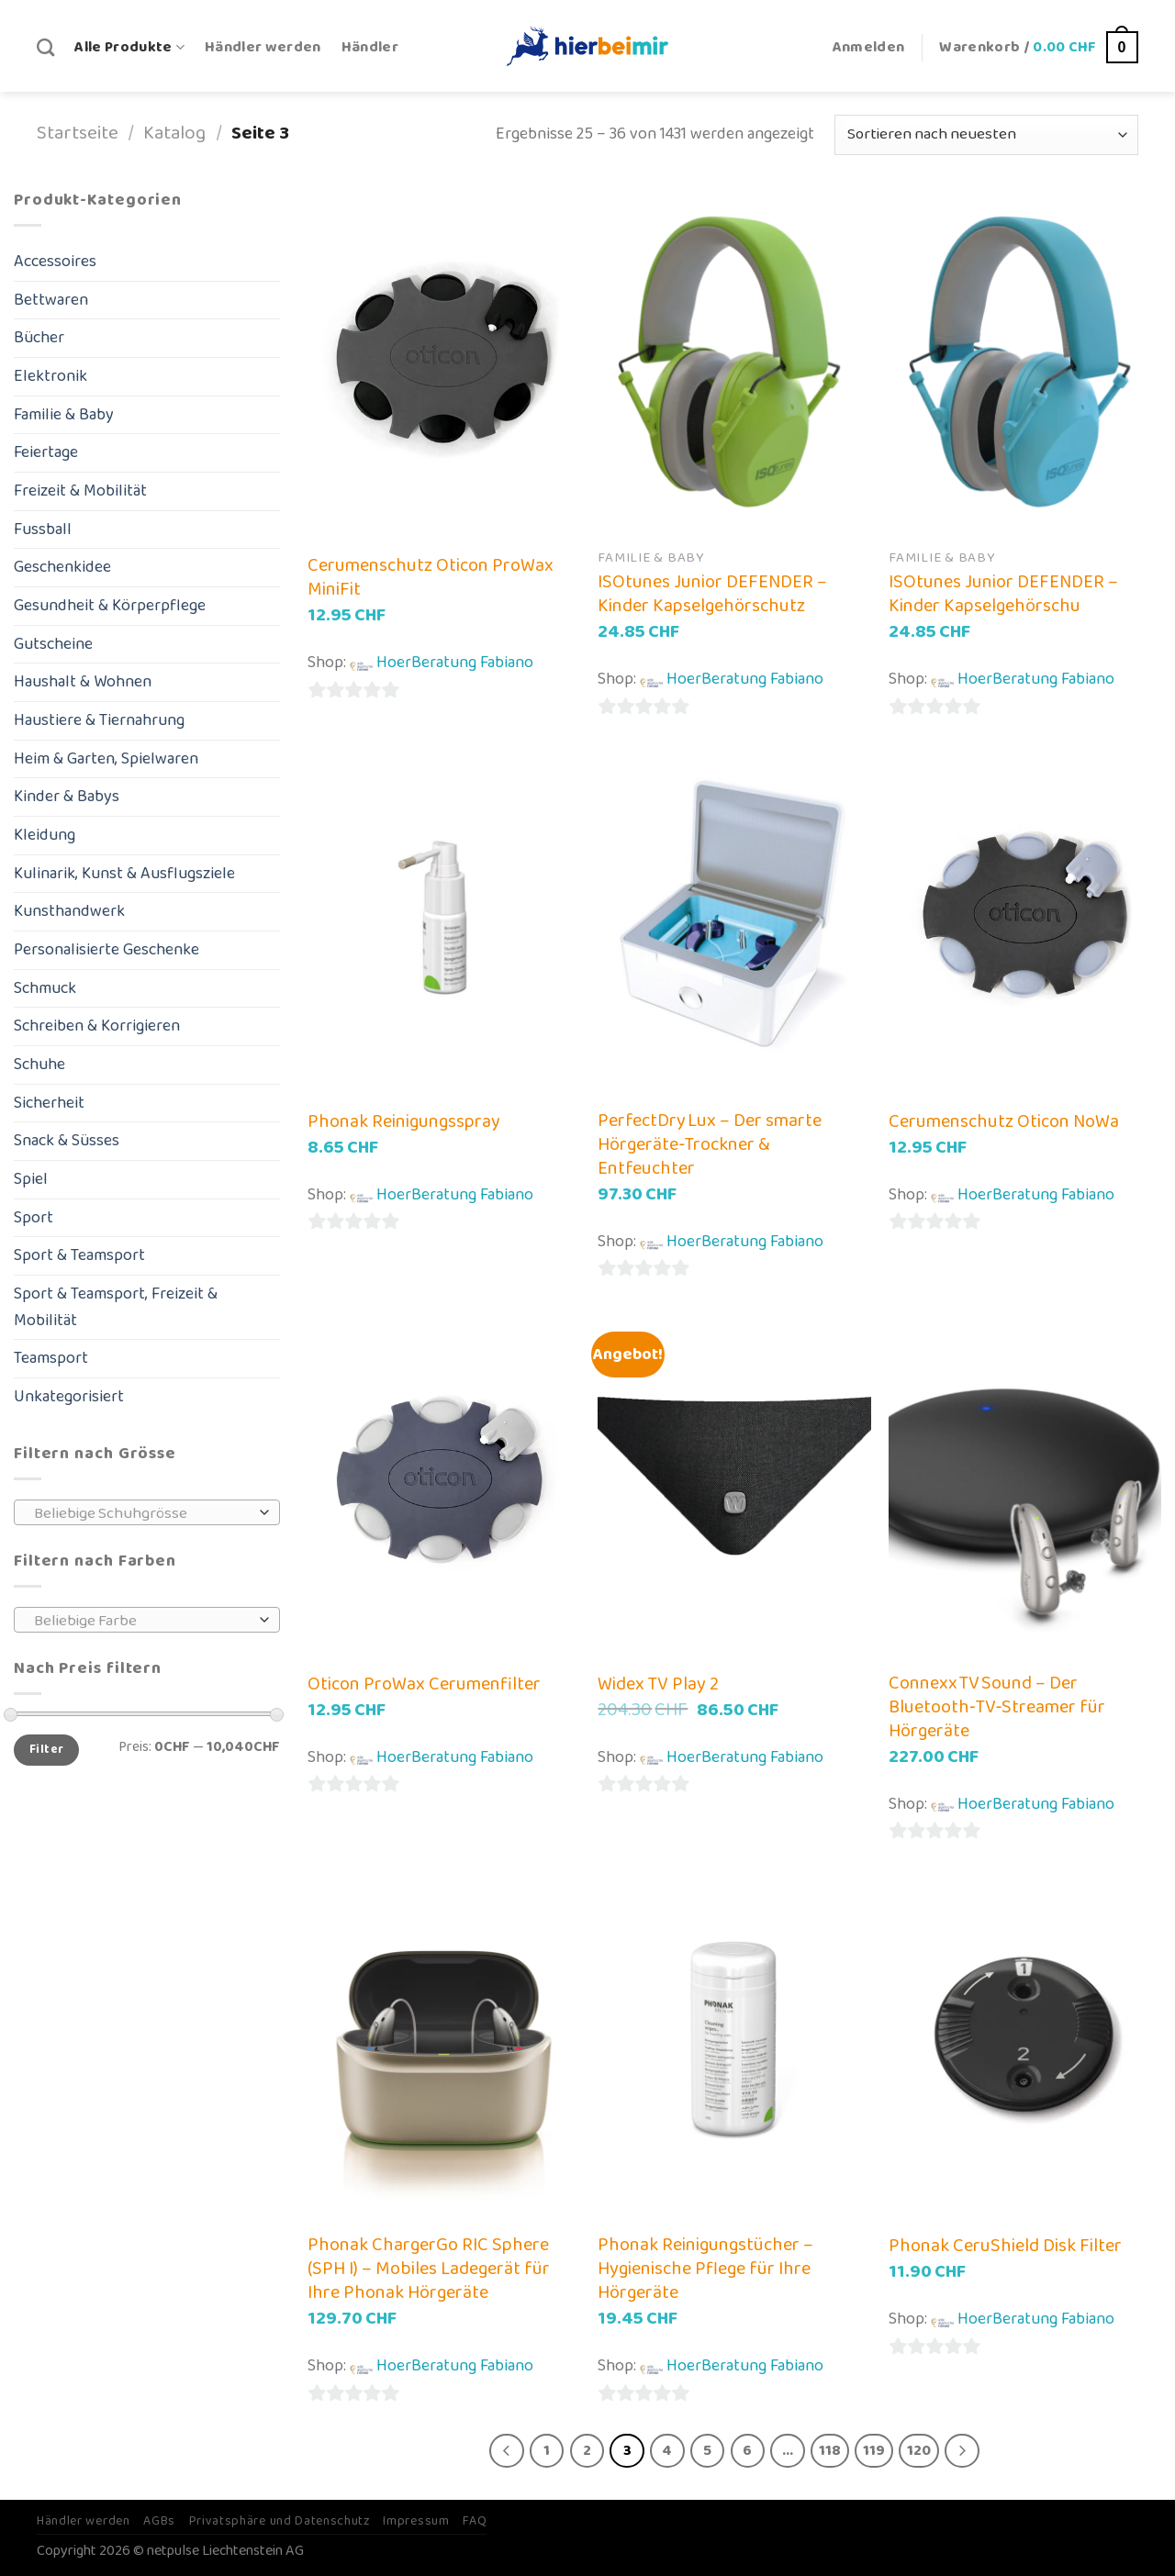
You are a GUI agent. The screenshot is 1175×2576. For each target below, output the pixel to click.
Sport (33, 1218)
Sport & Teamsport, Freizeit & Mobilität (116, 1307)
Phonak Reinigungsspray (404, 1121)
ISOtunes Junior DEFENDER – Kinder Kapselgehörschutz (712, 594)
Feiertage (46, 452)
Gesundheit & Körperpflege (110, 606)
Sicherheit (49, 1103)
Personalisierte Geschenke (106, 950)
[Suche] (45, 47)
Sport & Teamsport (79, 1255)
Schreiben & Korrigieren (97, 1026)
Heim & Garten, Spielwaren (106, 759)
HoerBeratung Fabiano (454, 662)
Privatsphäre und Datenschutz (279, 2521)
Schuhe (39, 1064)
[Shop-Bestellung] (986, 135)
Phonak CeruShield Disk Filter (1005, 2246)
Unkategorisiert (69, 1397)
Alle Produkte (129, 47)
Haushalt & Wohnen (82, 682)
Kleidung (44, 835)
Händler (369, 47)
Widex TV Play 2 (658, 1684)
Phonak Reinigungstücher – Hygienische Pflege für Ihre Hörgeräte (705, 2268)
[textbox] (142, 1513)
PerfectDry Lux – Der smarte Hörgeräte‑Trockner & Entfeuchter (710, 1144)
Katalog (174, 133)
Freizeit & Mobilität (80, 491)
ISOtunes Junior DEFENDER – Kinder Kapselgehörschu (1003, 594)
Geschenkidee (62, 567)
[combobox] (147, 1512)
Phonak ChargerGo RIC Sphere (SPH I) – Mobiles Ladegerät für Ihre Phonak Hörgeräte (429, 2268)
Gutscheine (53, 644)
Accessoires (55, 261)
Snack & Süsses (66, 1141)
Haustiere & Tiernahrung (99, 720)
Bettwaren (51, 300)
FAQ (475, 2521)
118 (830, 2450)
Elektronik (50, 376)
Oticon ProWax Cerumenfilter (424, 1684)
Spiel (31, 1179)
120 (919, 2450)
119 (874, 2450)
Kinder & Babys (66, 796)
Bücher (39, 338)
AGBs (159, 2521)
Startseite (77, 133)
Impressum (416, 2521)
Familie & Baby (64, 415)
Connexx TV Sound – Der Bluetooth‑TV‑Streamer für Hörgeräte (997, 1707)
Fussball (43, 529)
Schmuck (45, 988)
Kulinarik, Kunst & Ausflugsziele (124, 874)
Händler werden (263, 47)
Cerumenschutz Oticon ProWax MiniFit (431, 577)
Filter (46, 1749)
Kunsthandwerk (69, 911)
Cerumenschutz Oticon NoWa (1004, 1121)
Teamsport (51, 1358)
